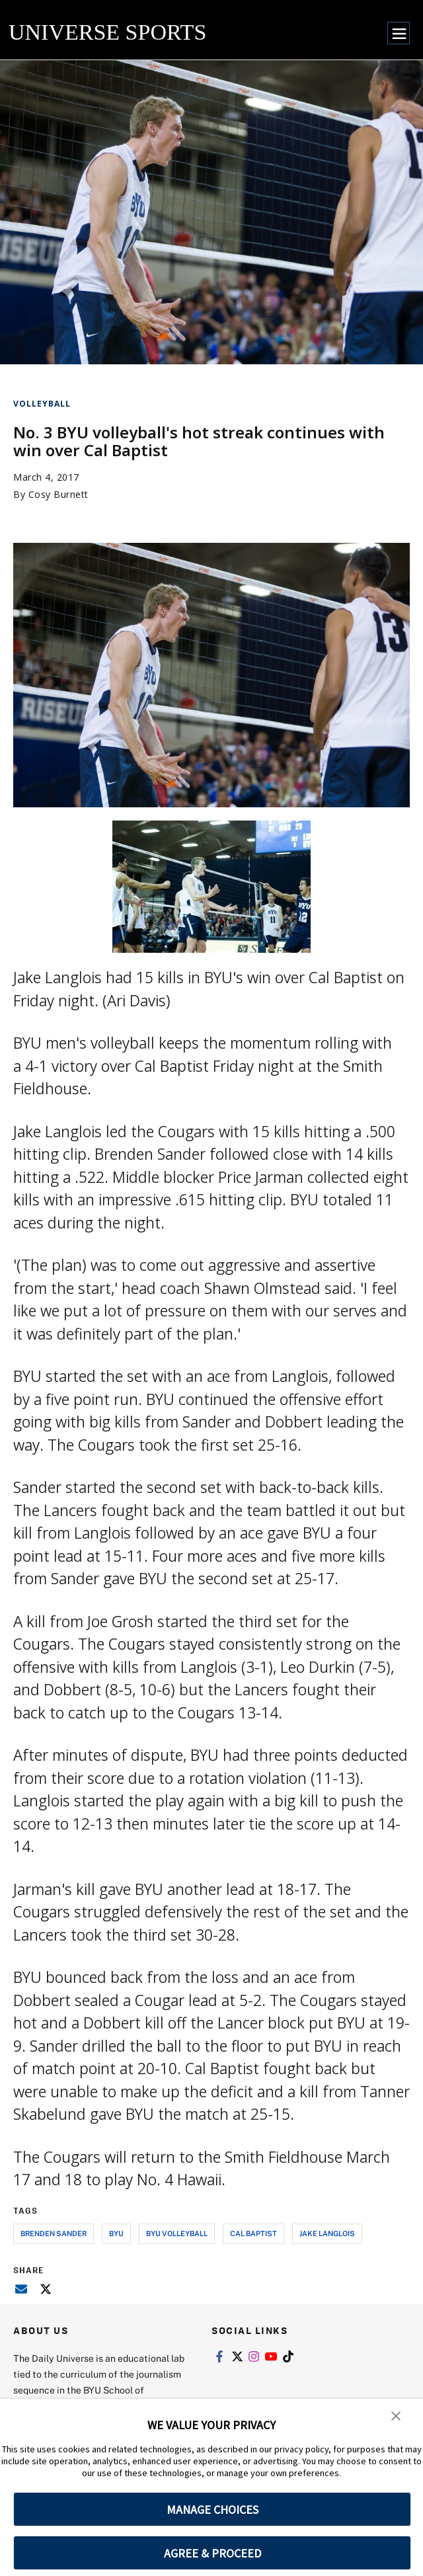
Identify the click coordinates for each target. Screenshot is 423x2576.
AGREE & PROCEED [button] (212, 2553)
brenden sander (53, 2233)
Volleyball (42, 403)
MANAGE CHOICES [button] (212, 2509)
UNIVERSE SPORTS (107, 32)
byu (116, 2233)
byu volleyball (177, 2233)
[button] (396, 2418)
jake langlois (327, 2233)
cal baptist (253, 2233)
